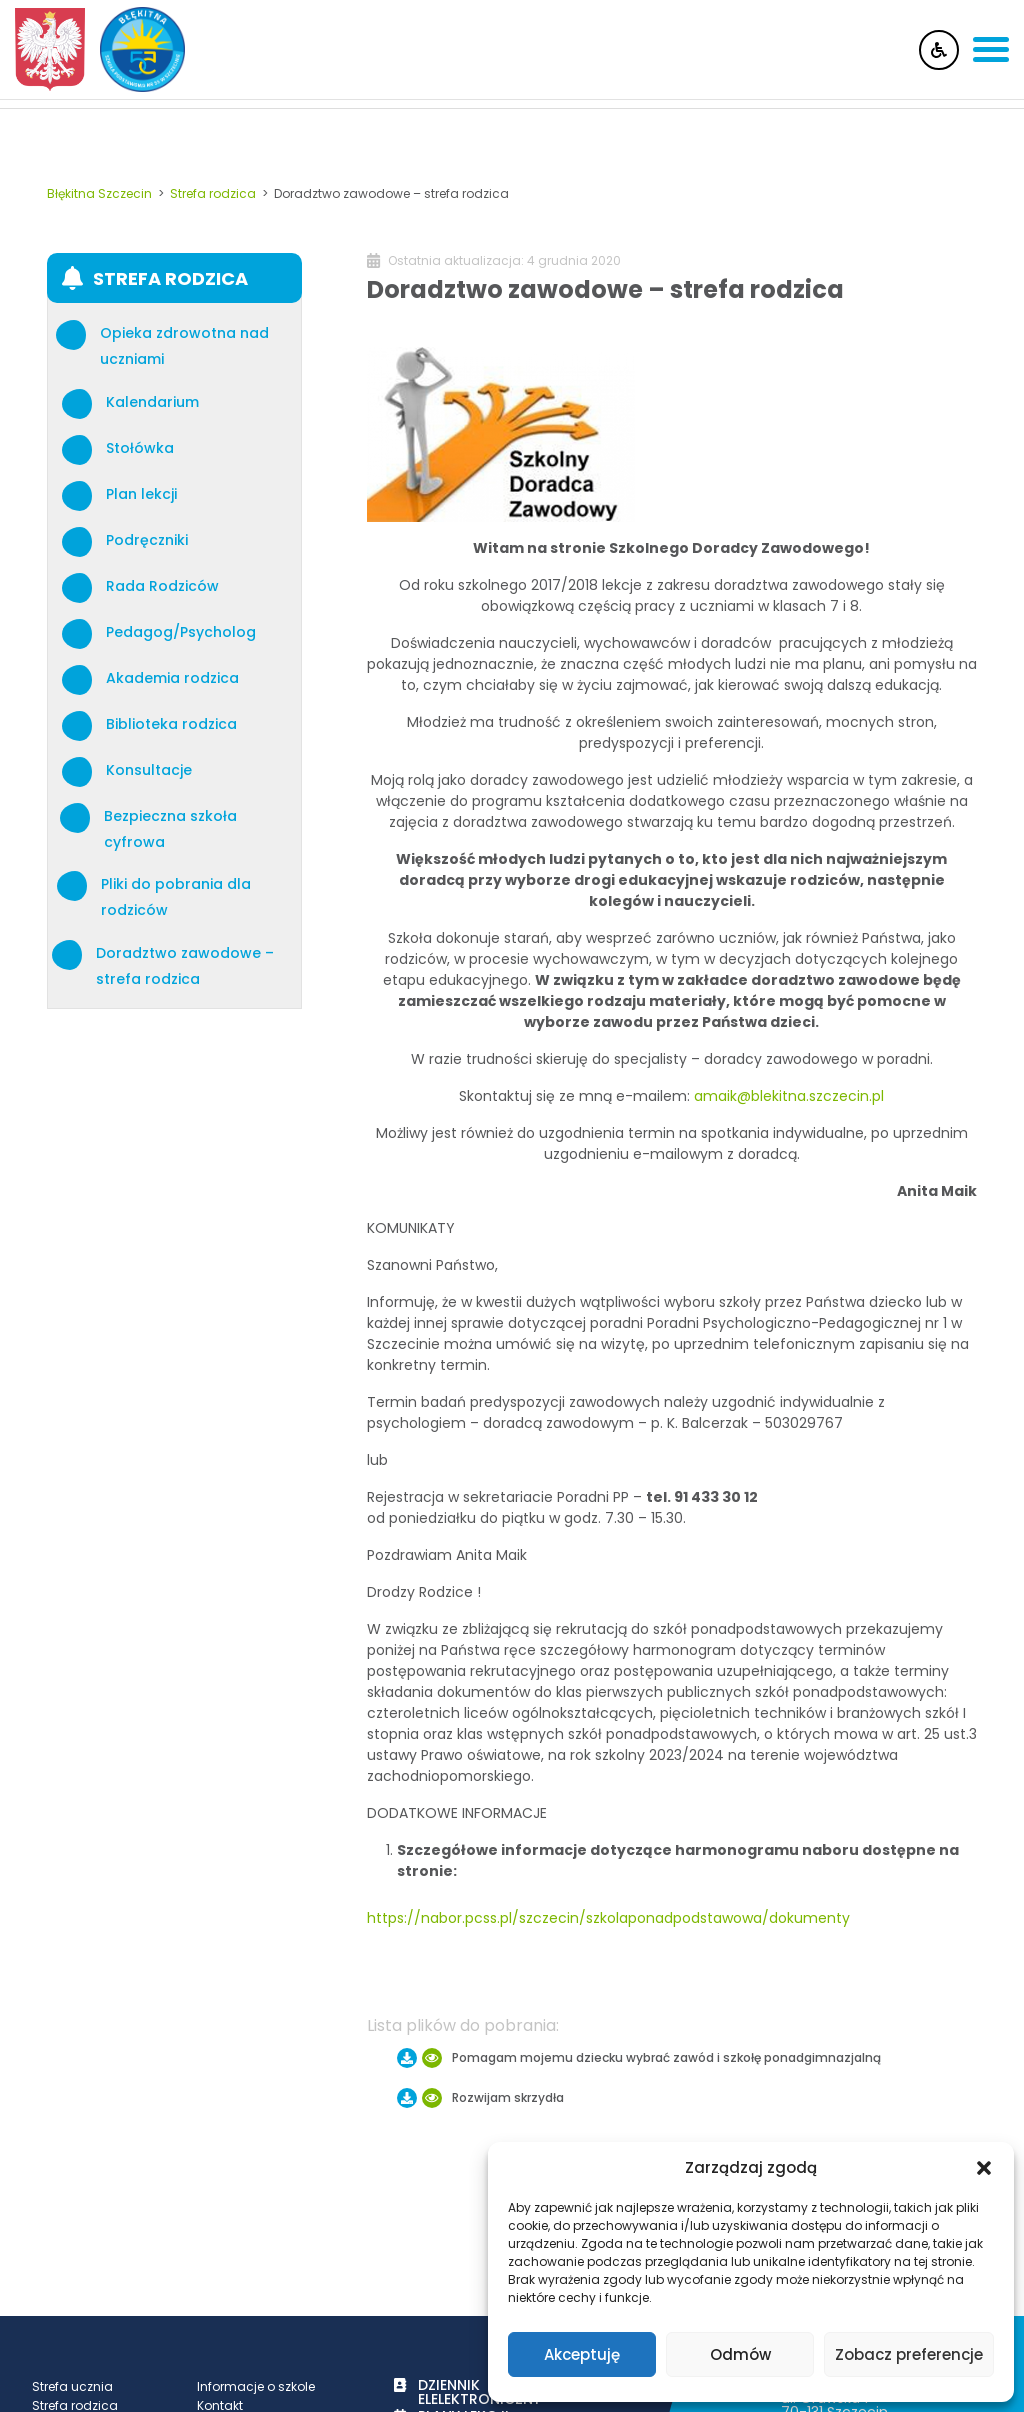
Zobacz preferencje (909, 2354)
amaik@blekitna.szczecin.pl (789, 1096)
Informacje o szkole (256, 2386)
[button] (984, 2168)
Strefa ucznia (72, 2386)
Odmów (740, 2354)
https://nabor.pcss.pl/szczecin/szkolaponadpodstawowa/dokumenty (608, 1918)
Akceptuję (582, 2354)
